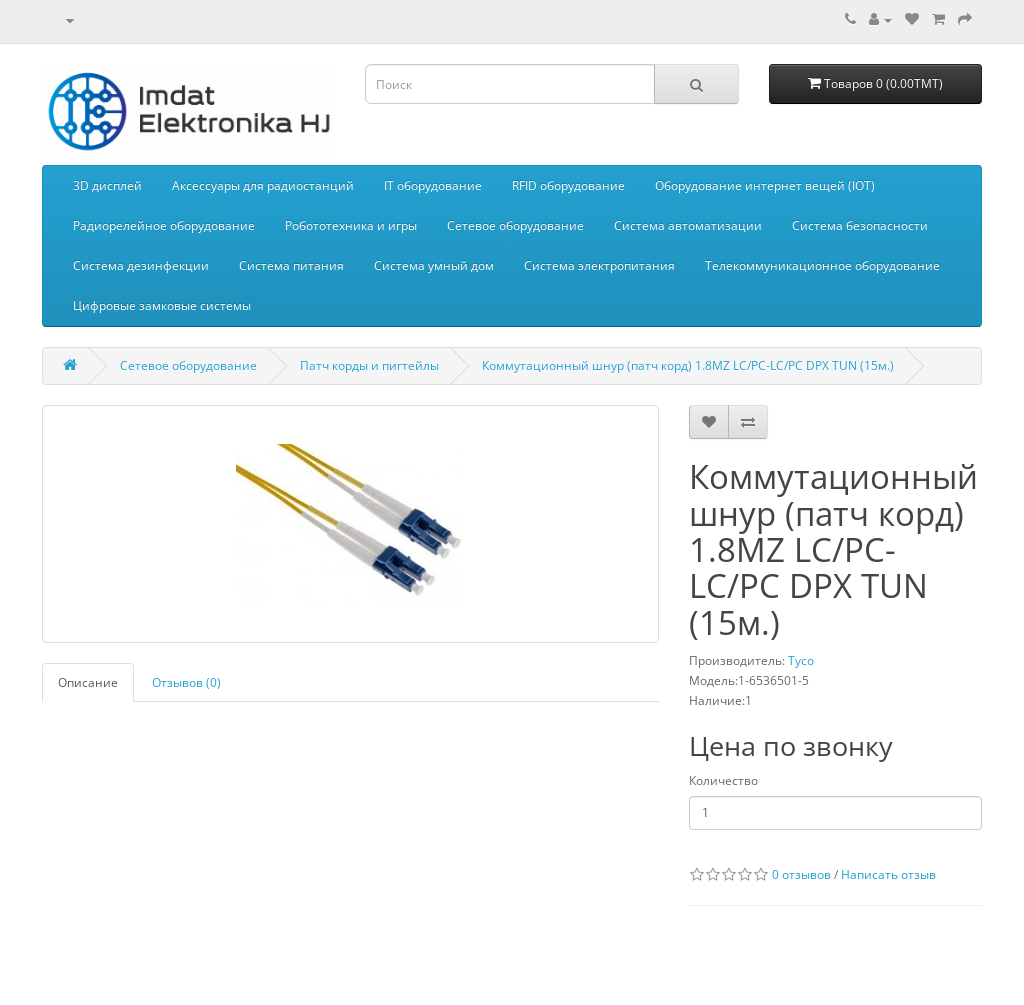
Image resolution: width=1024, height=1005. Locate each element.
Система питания (291, 265)
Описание (88, 682)
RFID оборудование (568, 185)
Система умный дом (434, 265)
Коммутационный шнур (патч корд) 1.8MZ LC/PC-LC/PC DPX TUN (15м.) (688, 365)
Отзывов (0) (186, 682)
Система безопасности (860, 225)
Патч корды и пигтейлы (369, 365)
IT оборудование (433, 185)
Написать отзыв (888, 874)
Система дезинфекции (141, 265)
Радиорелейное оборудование (164, 225)
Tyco (801, 660)
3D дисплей (107, 185)
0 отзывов (801, 874)
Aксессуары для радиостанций (263, 185)
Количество (723, 780)
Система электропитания (599, 265)
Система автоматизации (688, 225)
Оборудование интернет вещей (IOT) (765, 185)
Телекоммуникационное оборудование (822, 265)
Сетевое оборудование (515, 225)
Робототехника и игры (351, 225)
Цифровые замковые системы (162, 305)
